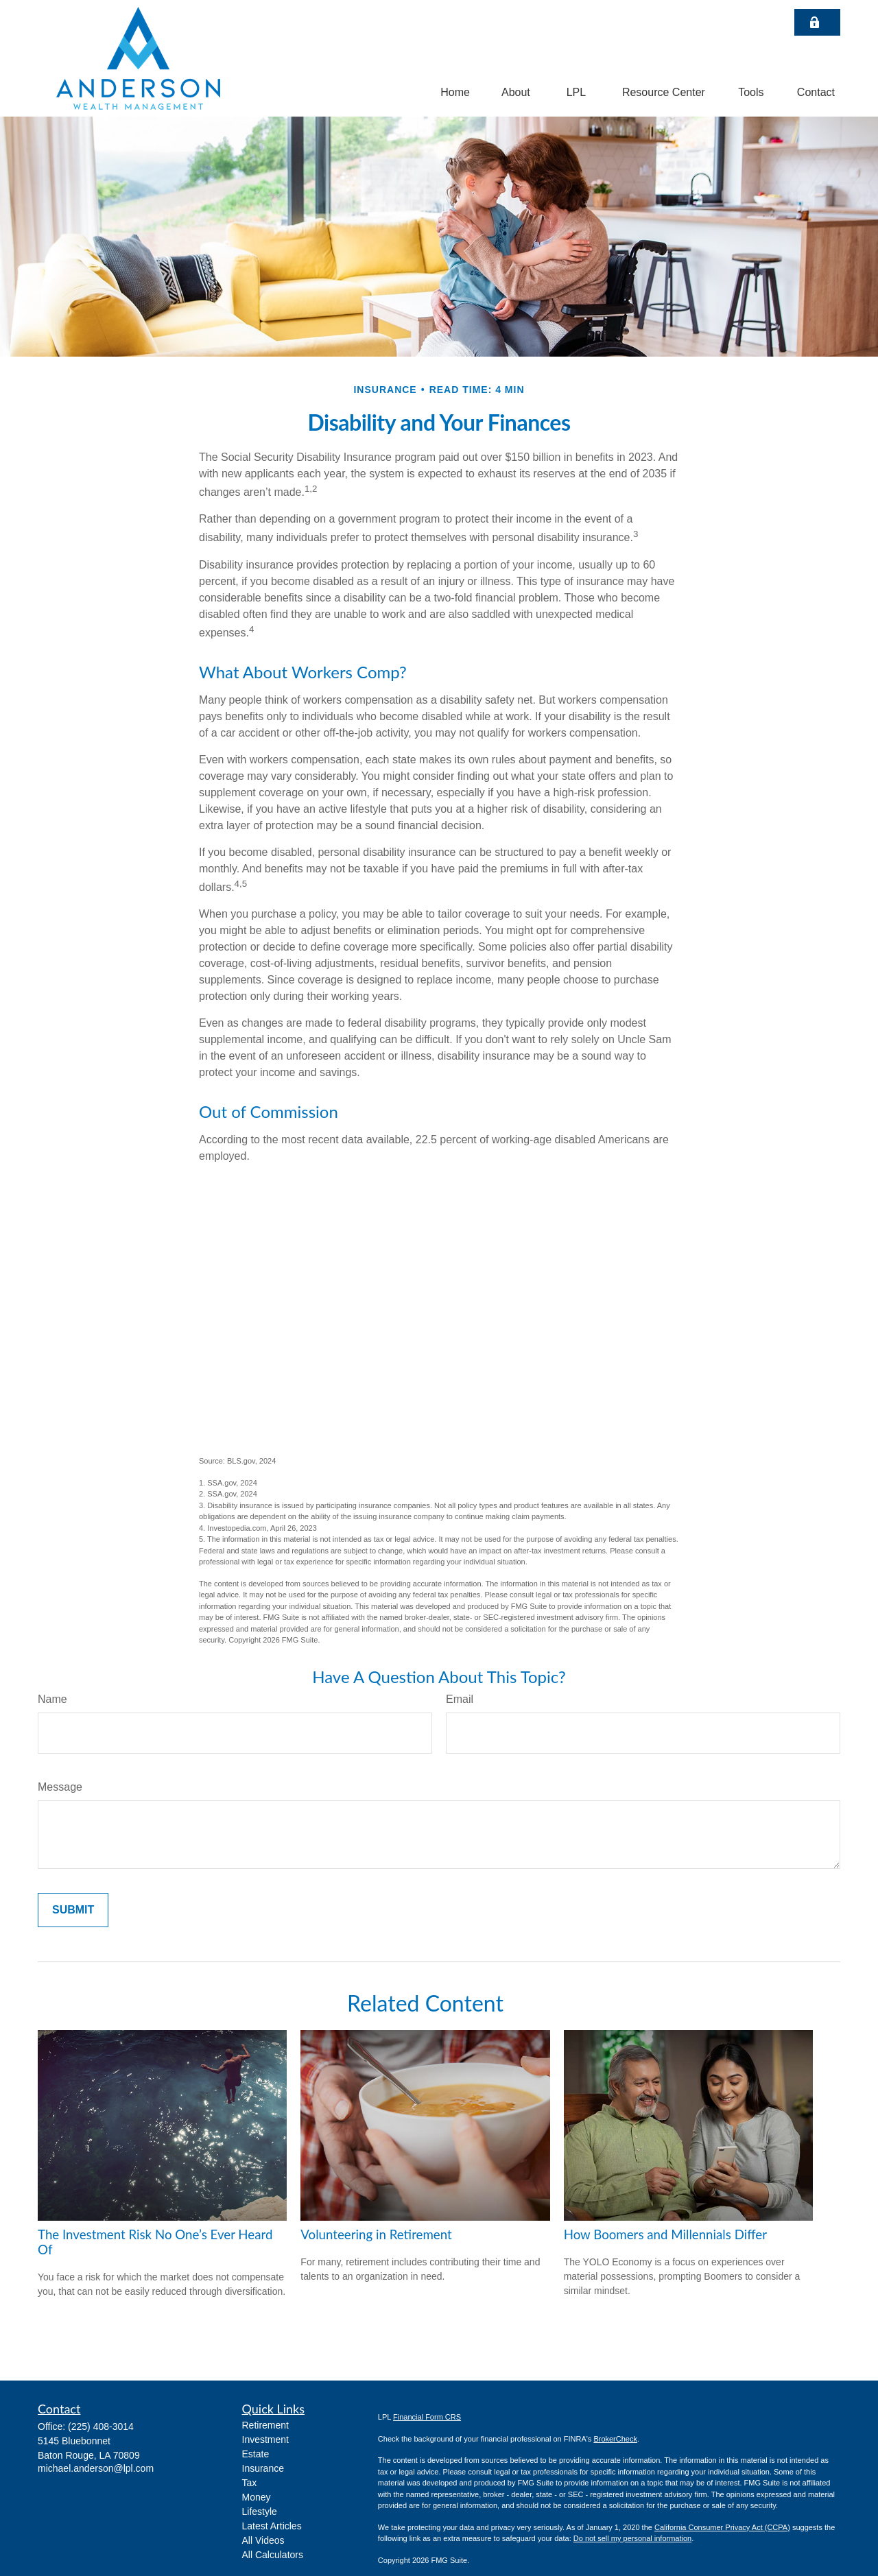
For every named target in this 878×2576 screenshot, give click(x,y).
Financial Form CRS (427, 2417)
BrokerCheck (615, 2439)
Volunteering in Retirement (375, 2234)
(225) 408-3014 (101, 2426)
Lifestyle (259, 2511)
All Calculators (272, 2554)
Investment (265, 2439)
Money (256, 2497)
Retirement (265, 2425)
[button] (455, 92)
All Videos (263, 2540)
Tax (249, 2482)
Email (459, 1699)
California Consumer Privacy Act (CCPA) (722, 2527)
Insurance (263, 2468)
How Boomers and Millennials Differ (665, 2234)
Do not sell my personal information (632, 2538)
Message (60, 1787)
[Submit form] (73, 1910)
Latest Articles (272, 2525)
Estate (256, 2453)
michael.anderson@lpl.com (96, 2468)
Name (52, 1699)
